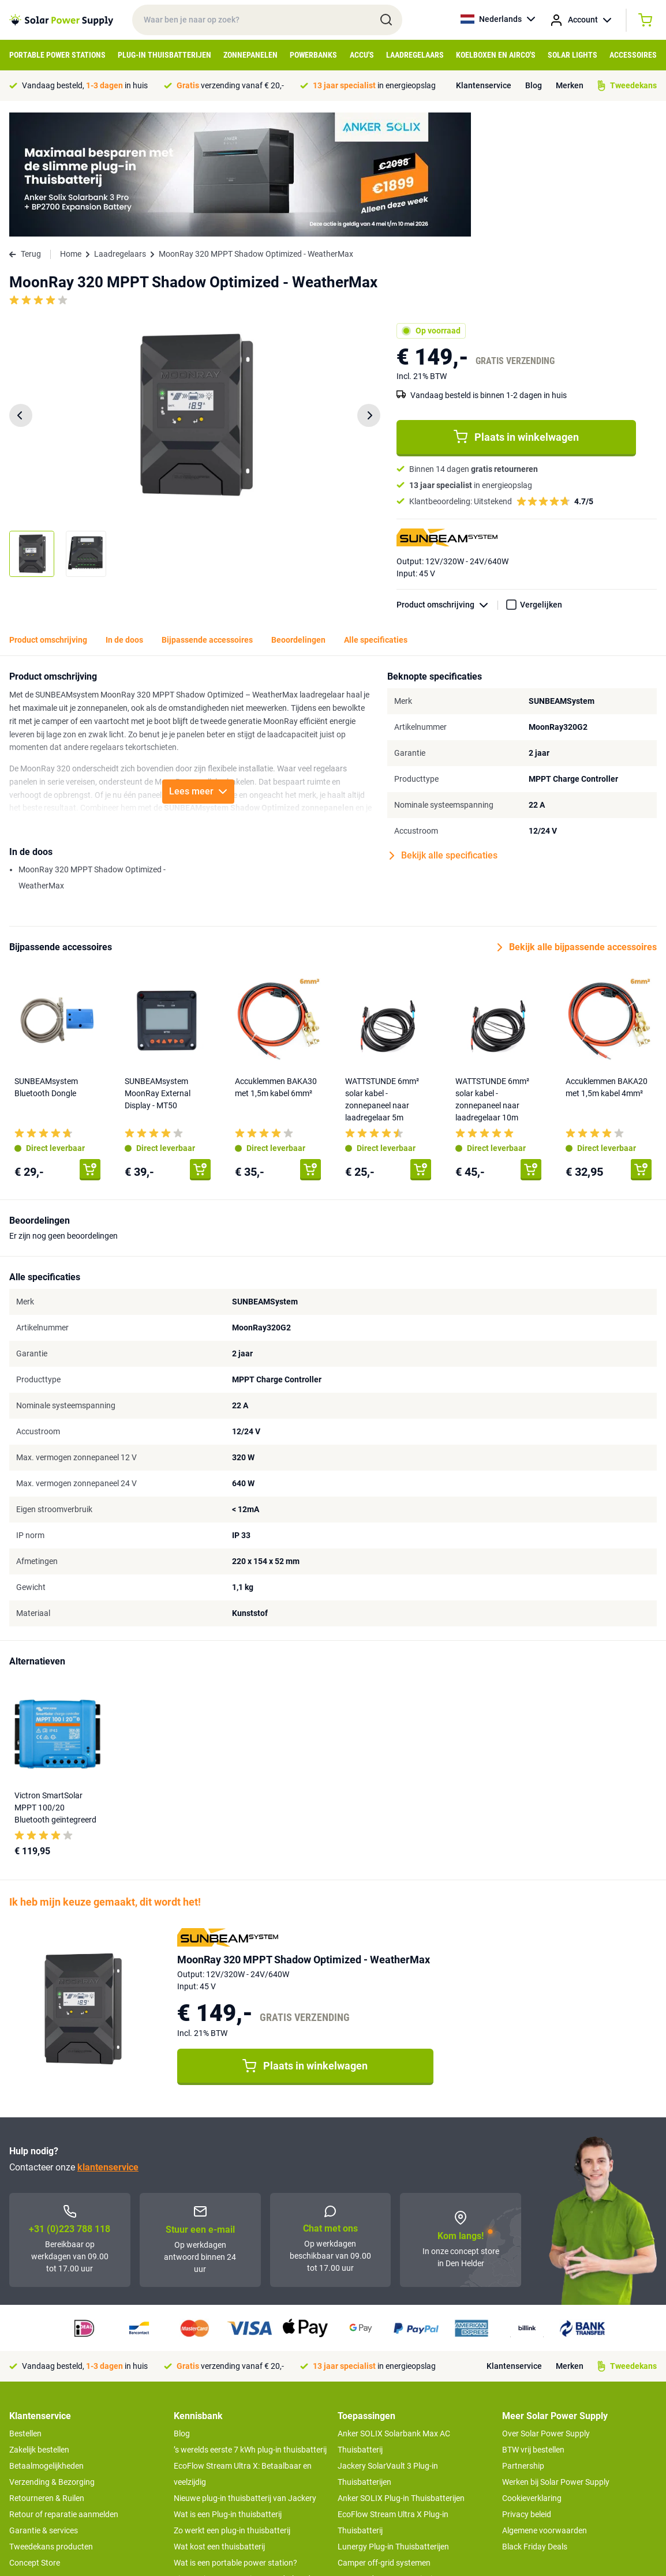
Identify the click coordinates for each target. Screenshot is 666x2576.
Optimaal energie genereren (223, 2487)
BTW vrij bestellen (533, 2325)
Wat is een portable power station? (235, 2438)
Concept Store (34, 2438)
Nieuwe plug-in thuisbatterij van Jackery (245, 2374)
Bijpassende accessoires (207, 515)
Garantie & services (43, 2406)
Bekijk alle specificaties (443, 731)
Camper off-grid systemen (384, 2438)
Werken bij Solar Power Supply (555, 2358)
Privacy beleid (526, 2390)
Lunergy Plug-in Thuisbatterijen (393, 2422)
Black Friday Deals (534, 2422)
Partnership (523, 2341)
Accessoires (633, 54)
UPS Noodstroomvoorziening (389, 2454)
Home (70, 129)
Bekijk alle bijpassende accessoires (577, 823)
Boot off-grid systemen (379, 2471)
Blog (533, 85)
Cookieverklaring (532, 2374)
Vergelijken (541, 480)
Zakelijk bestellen (39, 2325)
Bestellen (25, 2309)
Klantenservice (483, 85)
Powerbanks (313, 54)
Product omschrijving (447, 481)
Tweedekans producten (51, 2422)
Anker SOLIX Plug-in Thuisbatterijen (401, 2374)
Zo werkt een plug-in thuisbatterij (232, 2406)
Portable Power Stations (57, 54)
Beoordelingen (298, 515)
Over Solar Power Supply (546, 2309)
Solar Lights (572, 54)
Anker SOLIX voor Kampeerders (394, 2487)
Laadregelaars (415, 54)
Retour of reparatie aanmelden (63, 2390)
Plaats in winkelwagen (516, 313)
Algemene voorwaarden (544, 2406)
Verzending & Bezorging (52, 2358)
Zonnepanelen (250, 54)
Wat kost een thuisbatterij (219, 2422)
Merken (569, 85)
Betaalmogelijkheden (46, 2341)
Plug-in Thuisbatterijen (164, 54)
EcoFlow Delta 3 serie (375, 2503)
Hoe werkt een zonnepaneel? (225, 2471)
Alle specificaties (375, 515)
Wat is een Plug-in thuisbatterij (228, 2390)
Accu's (362, 54)
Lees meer (198, 667)
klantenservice (108, 2043)
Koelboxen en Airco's (496, 54)
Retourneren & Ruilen (46, 2374)
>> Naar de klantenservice (54, 2461)
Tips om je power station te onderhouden (246, 2454)
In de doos (124, 515)
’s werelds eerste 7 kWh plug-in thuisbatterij (250, 2325)
